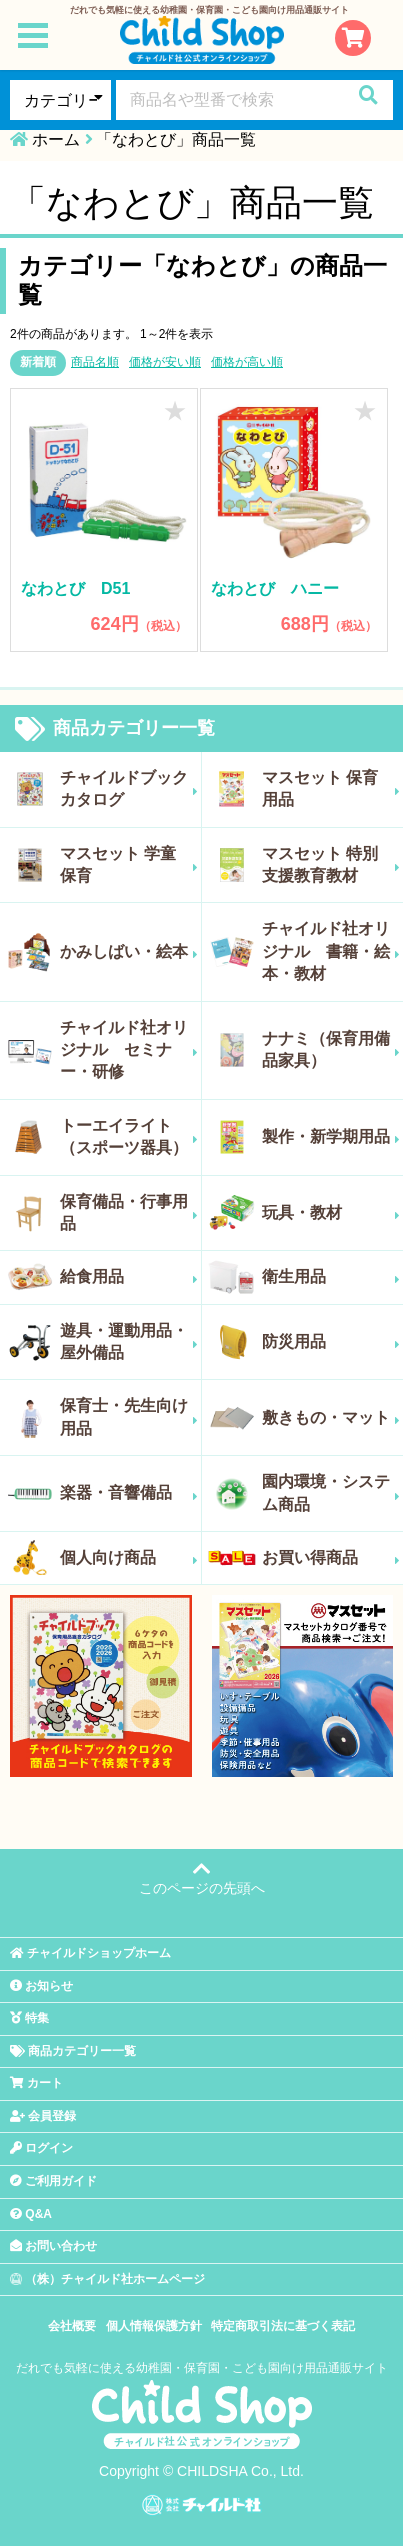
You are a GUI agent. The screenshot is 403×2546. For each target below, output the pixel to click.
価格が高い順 (247, 362)
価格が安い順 (165, 362)
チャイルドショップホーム (90, 1953)
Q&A (31, 2214)
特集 (29, 2018)
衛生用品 (331, 1277)
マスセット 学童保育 (129, 864)
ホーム (56, 139)
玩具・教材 (331, 1213)
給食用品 (129, 1277)
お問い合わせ (53, 2246)
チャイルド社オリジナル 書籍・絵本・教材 (331, 951)
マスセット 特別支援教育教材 (331, 864)
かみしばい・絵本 (129, 952)
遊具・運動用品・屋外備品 (129, 1341)
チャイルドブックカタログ (129, 788)
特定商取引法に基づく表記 (283, 2326)
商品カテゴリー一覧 (115, 729)
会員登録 (43, 2116)
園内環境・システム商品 (331, 1492)
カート (36, 2083)
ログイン (41, 2148)
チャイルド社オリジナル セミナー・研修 (129, 1050)
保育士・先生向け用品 (129, 1416)
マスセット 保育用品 (331, 788)
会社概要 (72, 2326)
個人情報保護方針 (154, 2326)
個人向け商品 (129, 1558)
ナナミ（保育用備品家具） (331, 1049)
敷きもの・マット (331, 1418)
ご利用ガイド (53, 2181)
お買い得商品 (331, 1558)
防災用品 (331, 1342)
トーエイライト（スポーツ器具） (129, 1136)
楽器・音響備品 (129, 1493)
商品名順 (95, 362)
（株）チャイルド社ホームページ (107, 2279)
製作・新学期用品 (331, 1137)
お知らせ (41, 1986)
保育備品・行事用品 (129, 1212)
